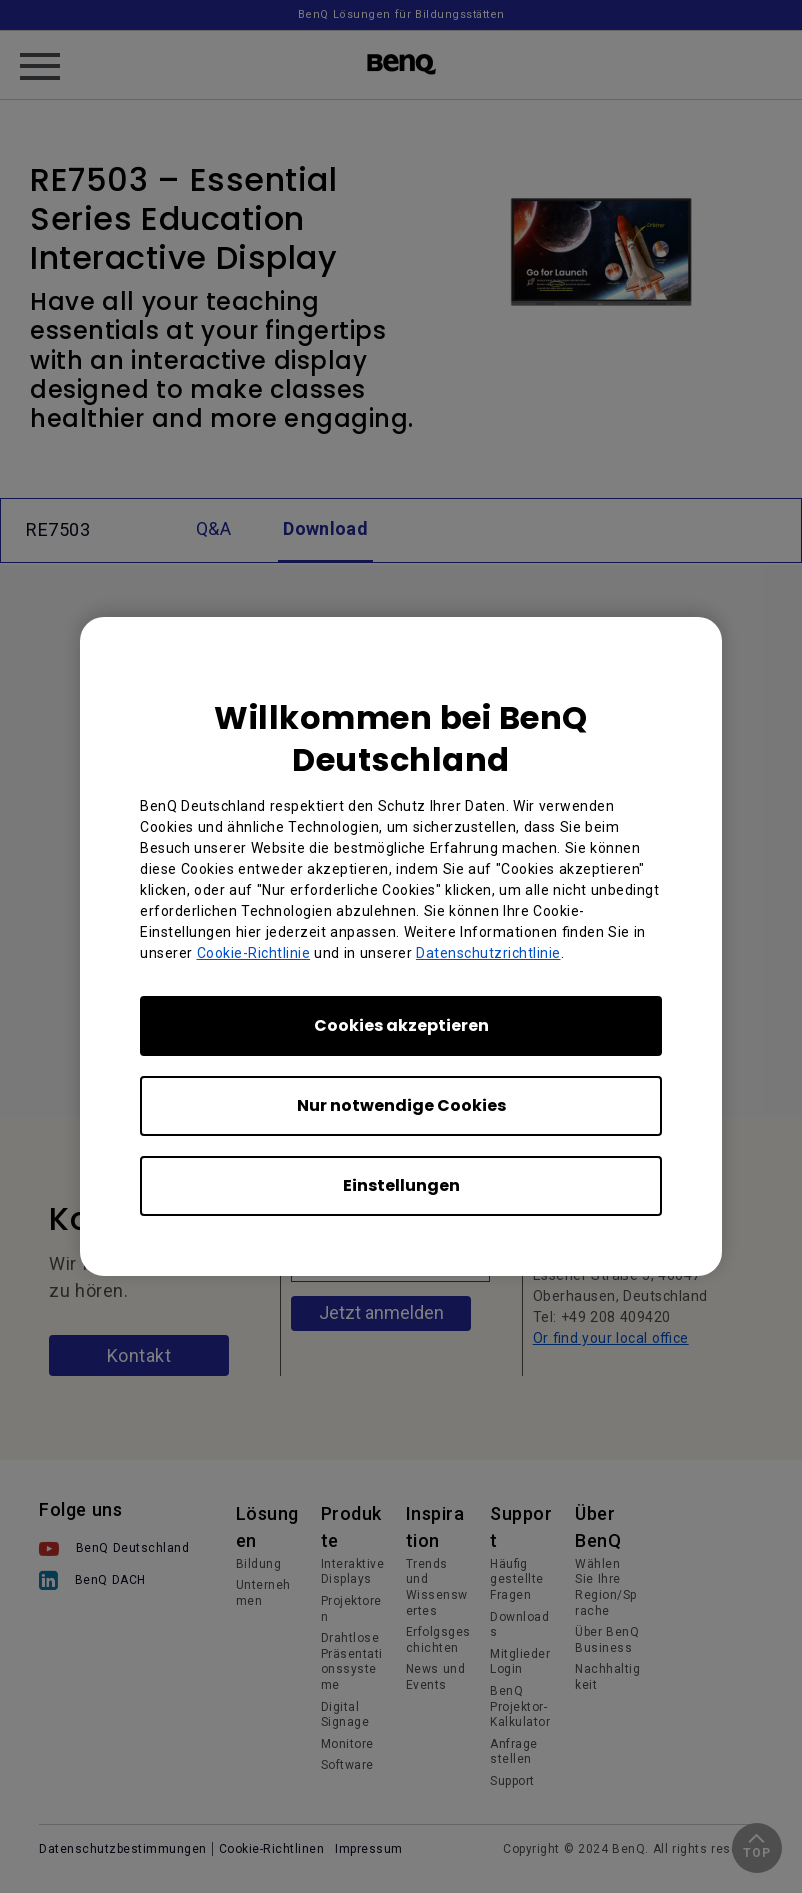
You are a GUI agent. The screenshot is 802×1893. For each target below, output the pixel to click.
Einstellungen (401, 1185)
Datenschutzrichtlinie (488, 953)
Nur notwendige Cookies (401, 1105)
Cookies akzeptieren (401, 1025)
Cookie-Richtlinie (254, 953)
